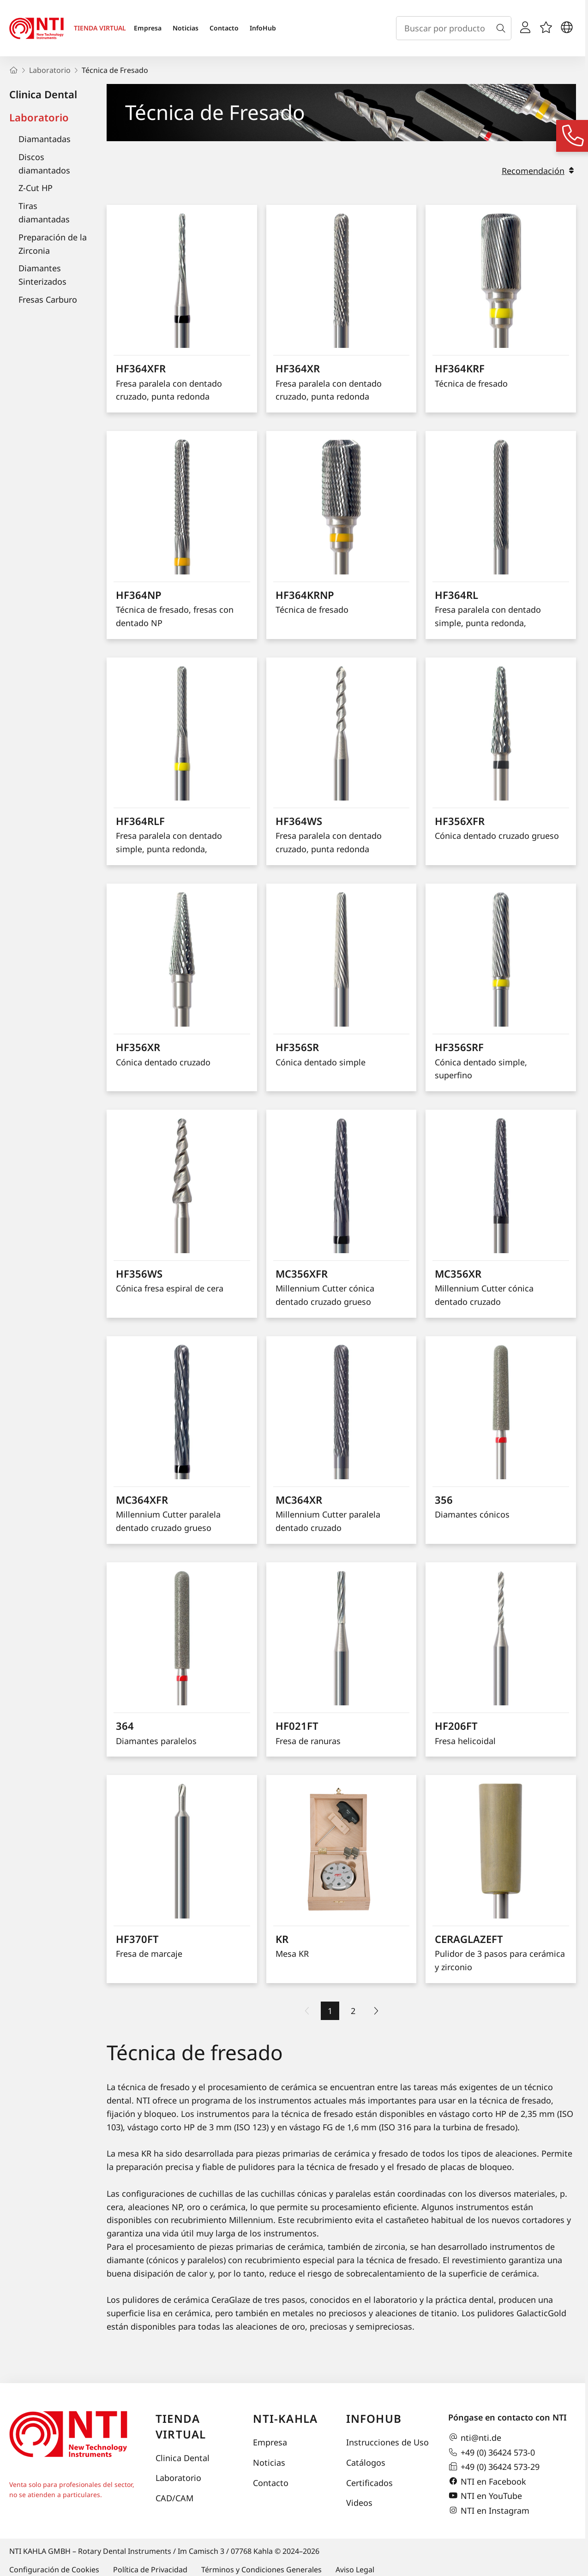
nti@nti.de (474, 2438)
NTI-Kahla (285, 2418)
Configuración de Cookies (54, 2569)
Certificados (369, 2482)
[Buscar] (502, 28)
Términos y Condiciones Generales (261, 2569)
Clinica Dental (43, 94)
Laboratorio (39, 117)
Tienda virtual (181, 2426)
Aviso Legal (355, 2569)
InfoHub (263, 28)
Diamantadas (44, 138)
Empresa (148, 28)
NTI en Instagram (488, 2510)
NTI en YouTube (485, 2496)
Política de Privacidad (150, 2569)
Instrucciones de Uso (387, 2442)
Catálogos (365, 2462)
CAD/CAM (174, 2498)
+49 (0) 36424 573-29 (494, 2467)
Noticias (185, 28)
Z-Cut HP (35, 187)
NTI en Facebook (487, 2481)
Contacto (224, 28)
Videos (359, 2502)
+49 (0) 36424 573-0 (491, 2452)
